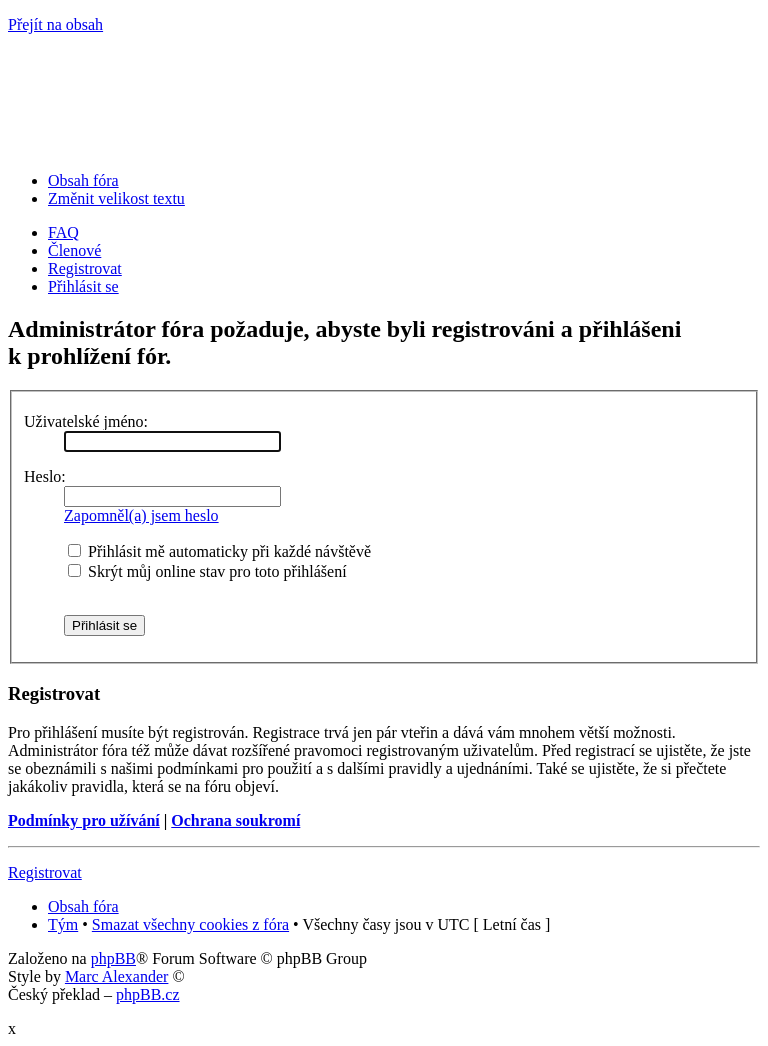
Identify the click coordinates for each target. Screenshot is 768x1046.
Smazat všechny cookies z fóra (190, 924)
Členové (74, 250)
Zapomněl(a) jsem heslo (141, 515)
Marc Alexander (117, 976)
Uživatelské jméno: (86, 421)
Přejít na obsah (55, 24)
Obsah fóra (83, 180)
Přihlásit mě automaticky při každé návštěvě (219, 551)
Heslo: (45, 476)
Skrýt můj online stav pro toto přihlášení (207, 571)
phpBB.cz (148, 994)
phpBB (113, 958)
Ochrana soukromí (235, 820)
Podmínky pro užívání (84, 820)
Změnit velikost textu (116, 198)
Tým (63, 924)
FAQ (63, 232)
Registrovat (85, 268)
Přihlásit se (83, 286)
